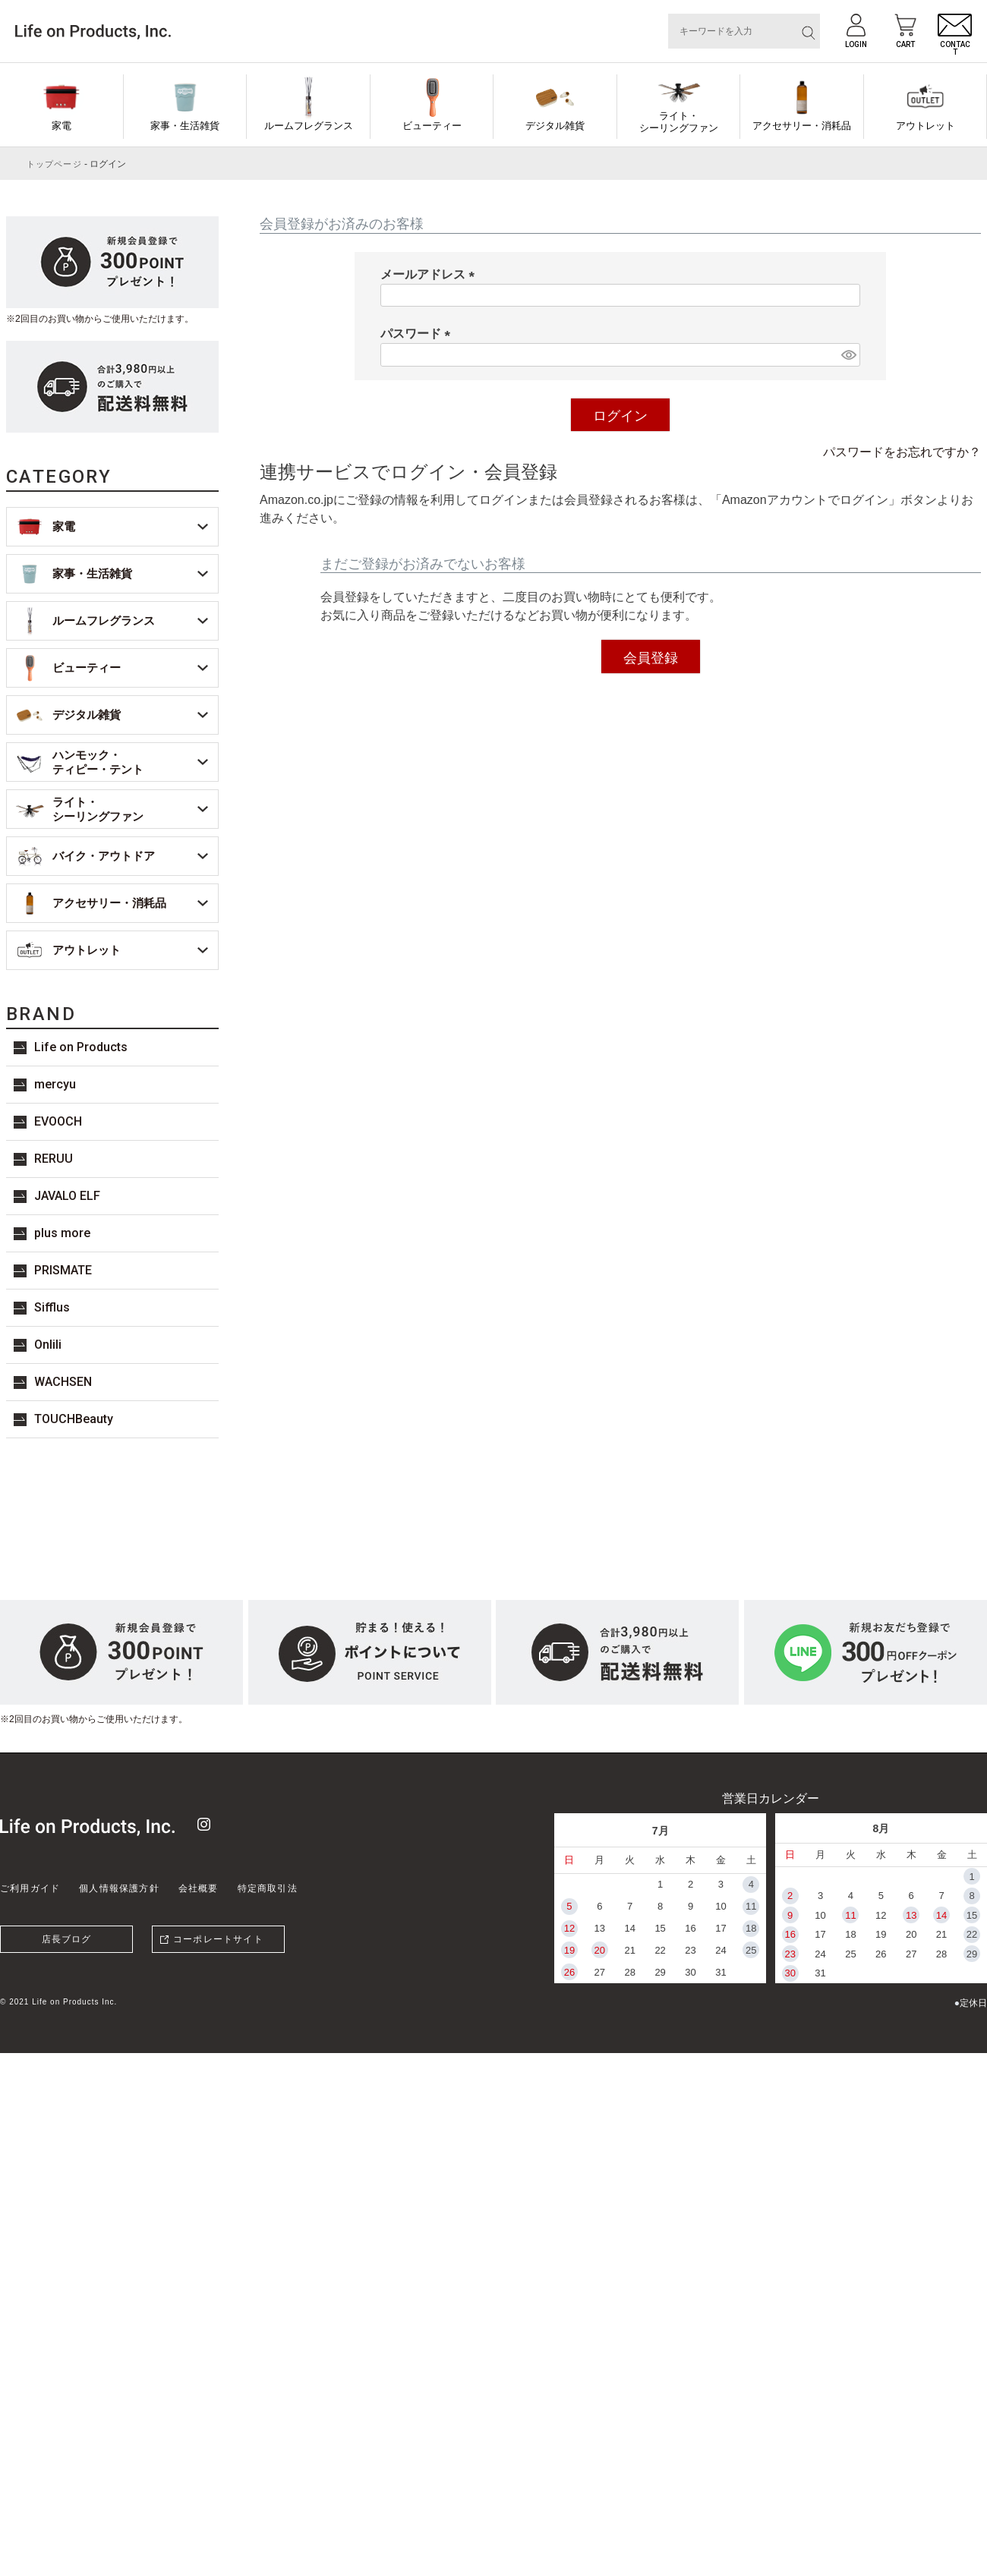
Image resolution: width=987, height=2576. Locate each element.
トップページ (54, 163)
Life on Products (81, 1047)
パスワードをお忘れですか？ (902, 452)
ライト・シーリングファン (678, 122)
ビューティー (432, 125)
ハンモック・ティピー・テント (97, 762)
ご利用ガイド (30, 1888)
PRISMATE (63, 1270)
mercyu (55, 1084)
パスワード (418, 333)
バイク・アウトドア (103, 855)
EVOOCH (58, 1121)
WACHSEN (63, 1382)
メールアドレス (430, 274)
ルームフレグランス (308, 125)
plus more (62, 1233)
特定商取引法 (268, 1888)
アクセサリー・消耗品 (801, 125)
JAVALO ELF (67, 1196)
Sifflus (52, 1307)
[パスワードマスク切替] (848, 355)
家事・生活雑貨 (184, 125)
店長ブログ (67, 1939)
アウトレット (925, 125)
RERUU (53, 1158)
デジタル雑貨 (555, 125)
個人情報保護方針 (119, 1888)
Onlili (47, 1344)
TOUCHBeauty (73, 1419)
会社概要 (198, 1888)
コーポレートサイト (218, 1939)
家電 (61, 125)
